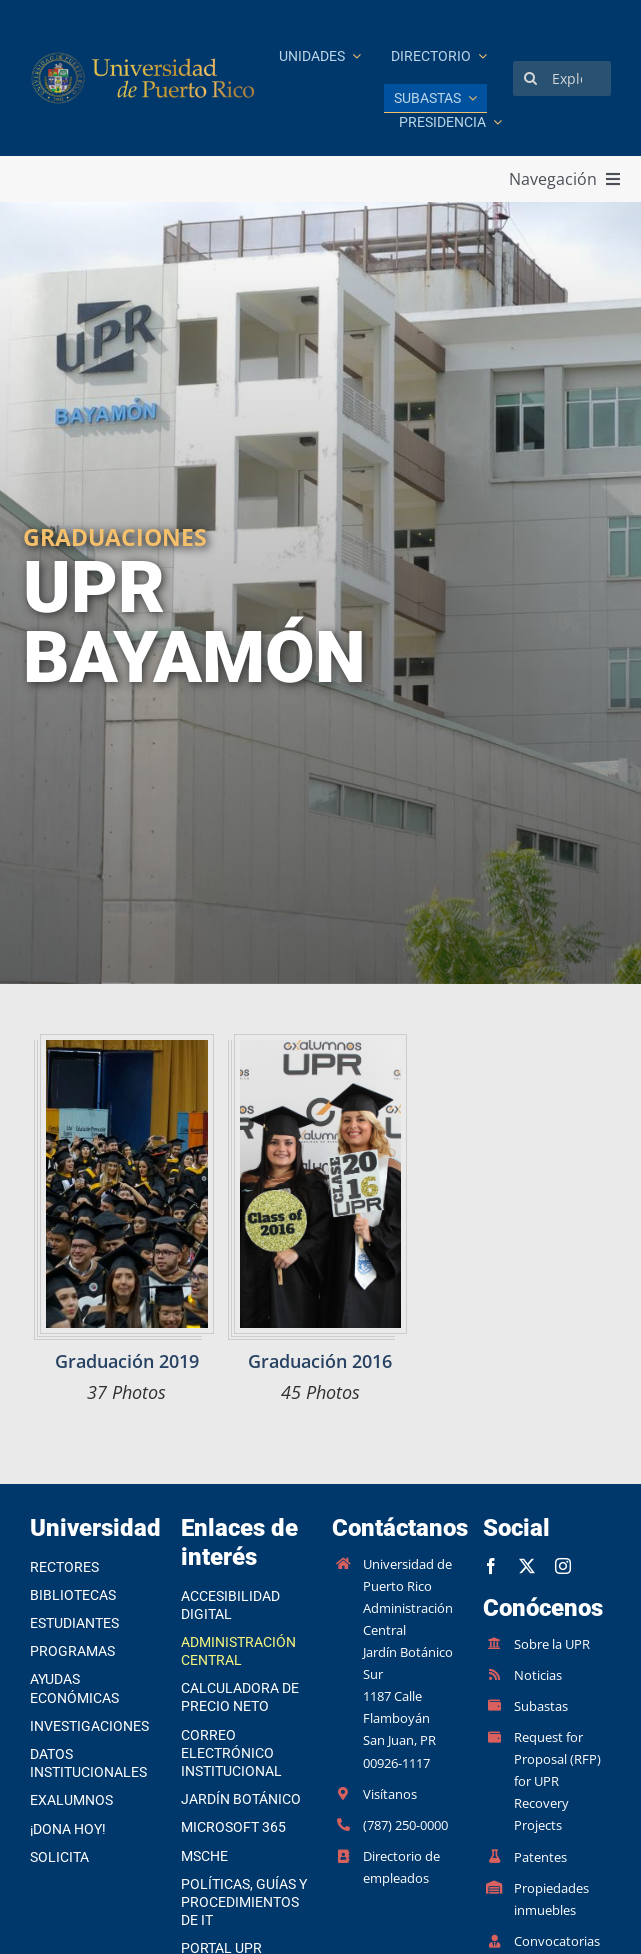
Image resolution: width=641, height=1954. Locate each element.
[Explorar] (562, 78)
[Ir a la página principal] (144, 78)
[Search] (530, 78)
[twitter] (527, 1566)
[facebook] (491, 1566)
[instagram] (563, 1566)
